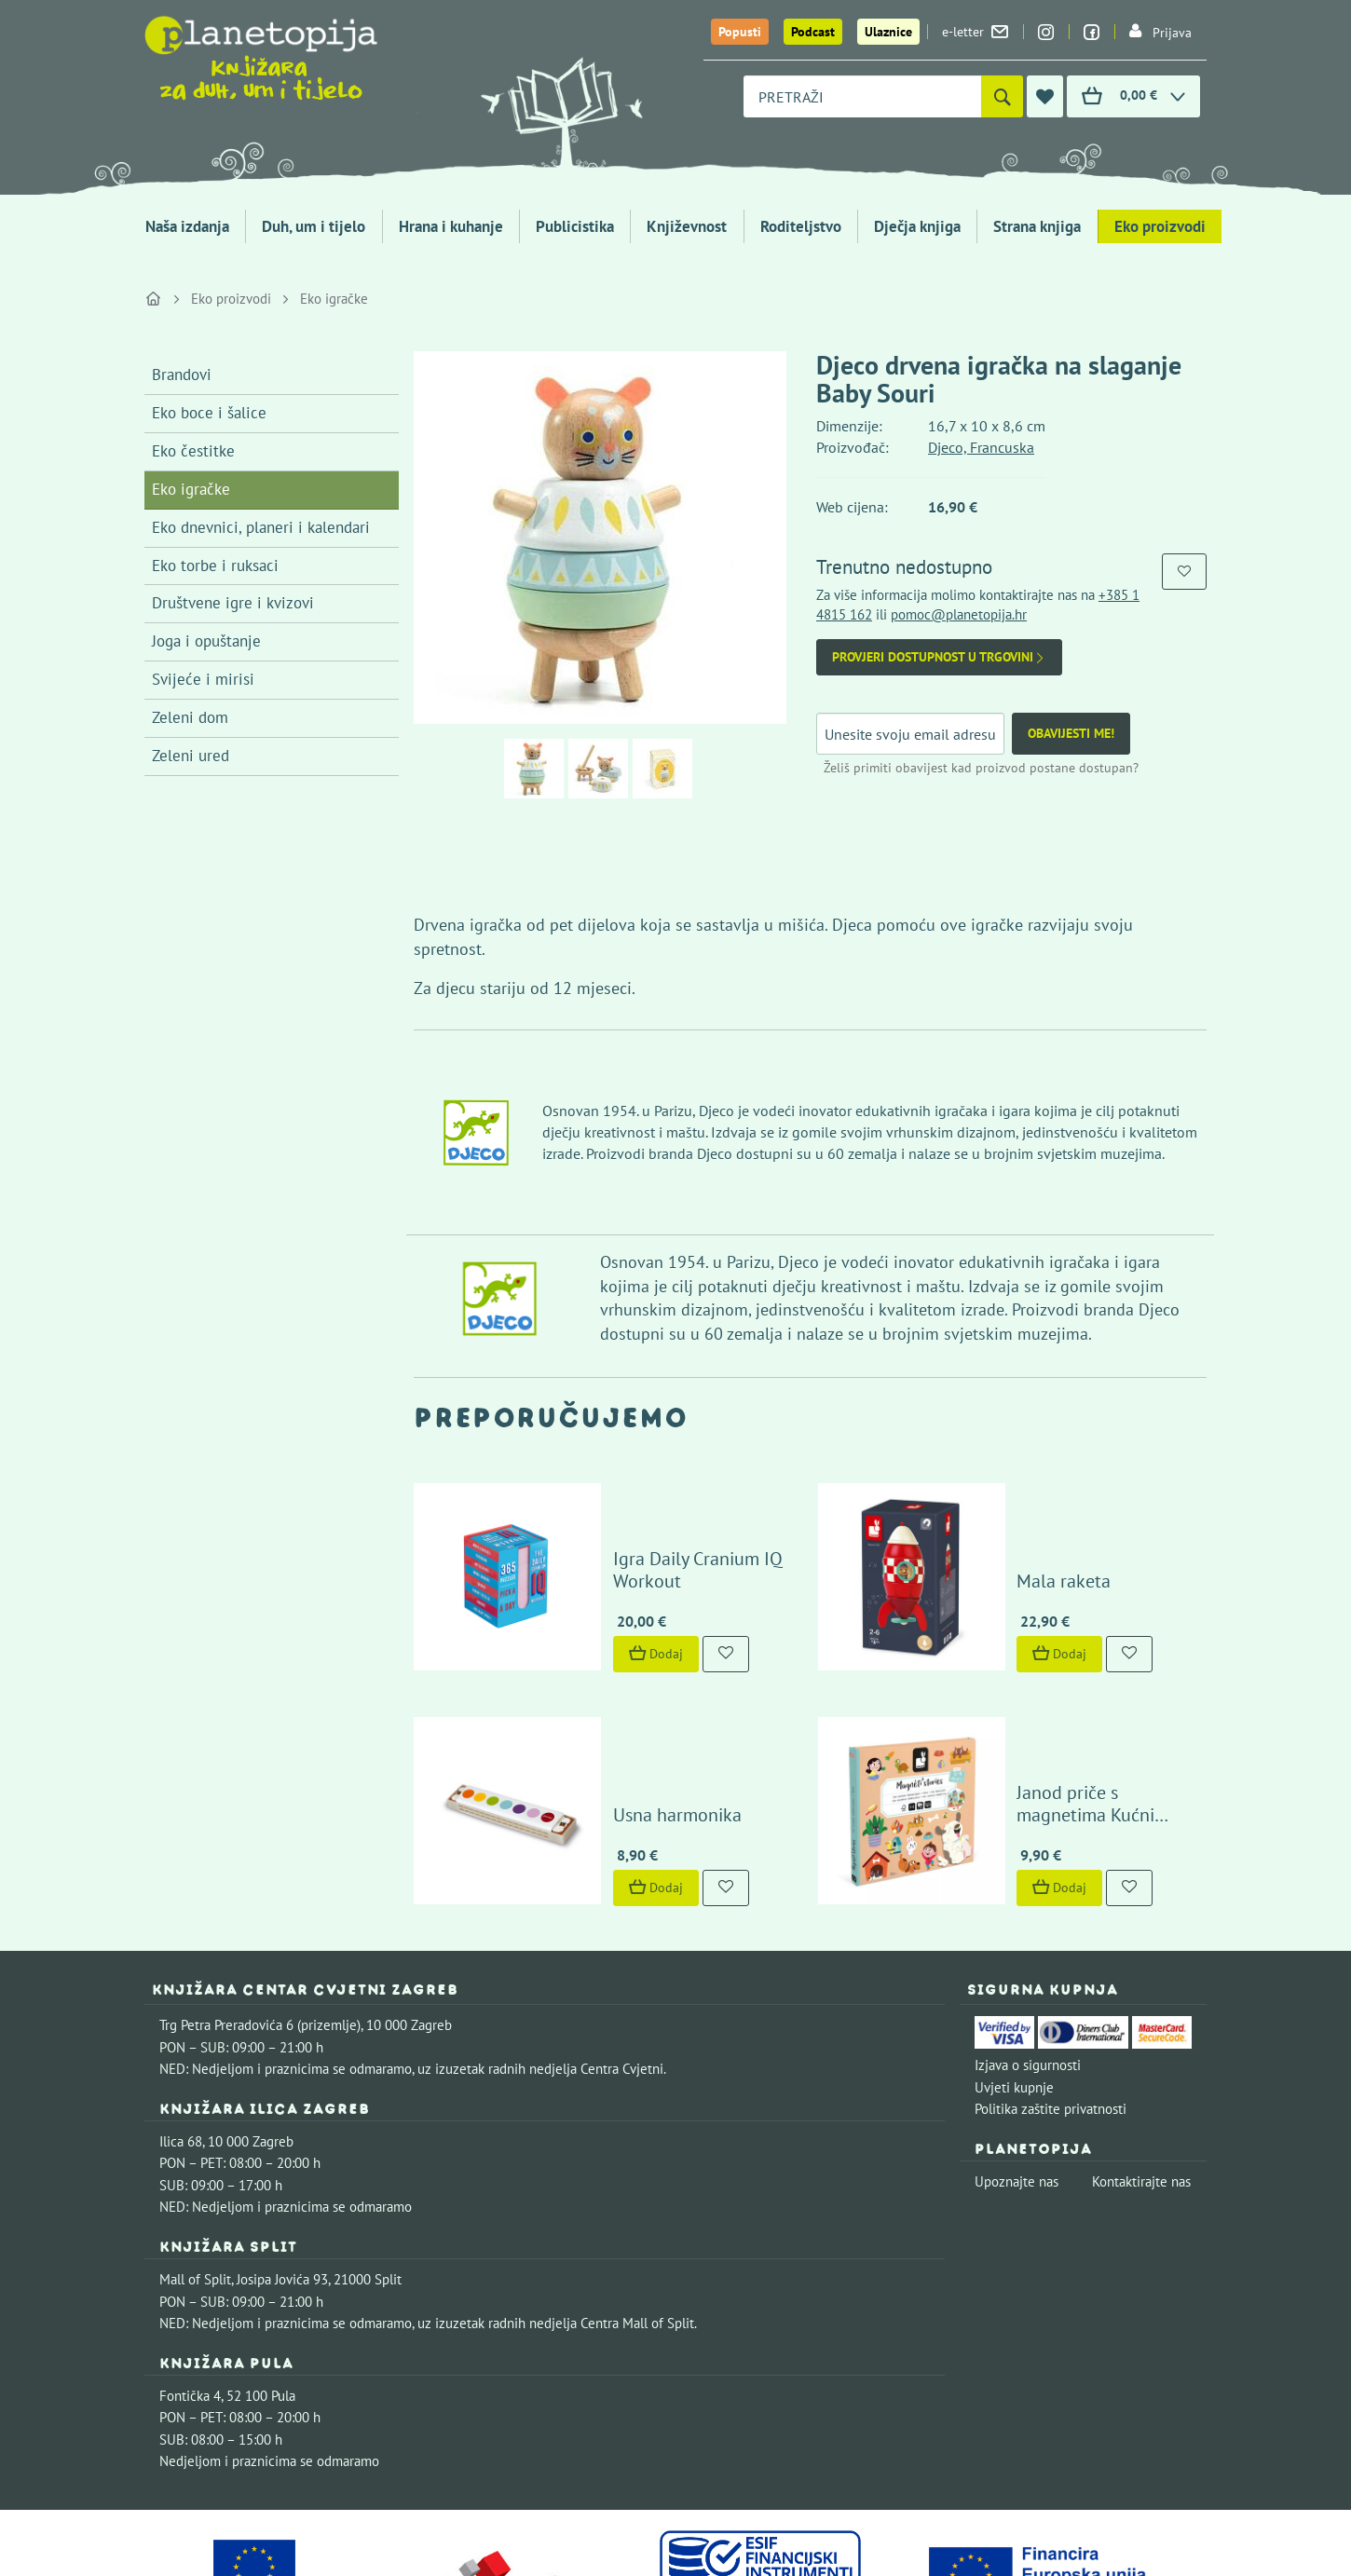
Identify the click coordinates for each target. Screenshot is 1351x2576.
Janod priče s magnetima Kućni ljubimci (1061, 1686)
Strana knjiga (1037, 226)
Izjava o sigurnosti (1028, 1947)
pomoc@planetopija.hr (959, 614)
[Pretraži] (1002, 96)
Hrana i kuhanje (451, 226)
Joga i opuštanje (206, 641)
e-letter (975, 31)
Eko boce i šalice (209, 412)
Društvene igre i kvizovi (233, 603)
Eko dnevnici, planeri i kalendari (261, 527)
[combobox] (862, 96)
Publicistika (575, 226)
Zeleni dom (190, 717)
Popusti (739, 31)
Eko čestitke (193, 451)
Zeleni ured (190, 755)
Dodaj (602, 1595)
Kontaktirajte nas (1141, 2064)
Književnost (687, 226)
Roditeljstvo (800, 226)
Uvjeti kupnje (1014, 1970)
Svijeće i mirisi (203, 679)
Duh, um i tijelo (313, 226)
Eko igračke (334, 298)
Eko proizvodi (1160, 226)
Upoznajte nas (1016, 2064)
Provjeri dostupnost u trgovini (939, 657)
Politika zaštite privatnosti (1050, 1991)
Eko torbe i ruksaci (215, 565)
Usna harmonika (623, 1697)
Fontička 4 (190, 2278)
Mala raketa (1010, 1522)
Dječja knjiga (917, 226)
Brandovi (182, 374)
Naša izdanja (187, 226)
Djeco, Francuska (981, 447)
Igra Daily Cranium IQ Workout (680, 1522)
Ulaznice (888, 31)
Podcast (813, 31)
